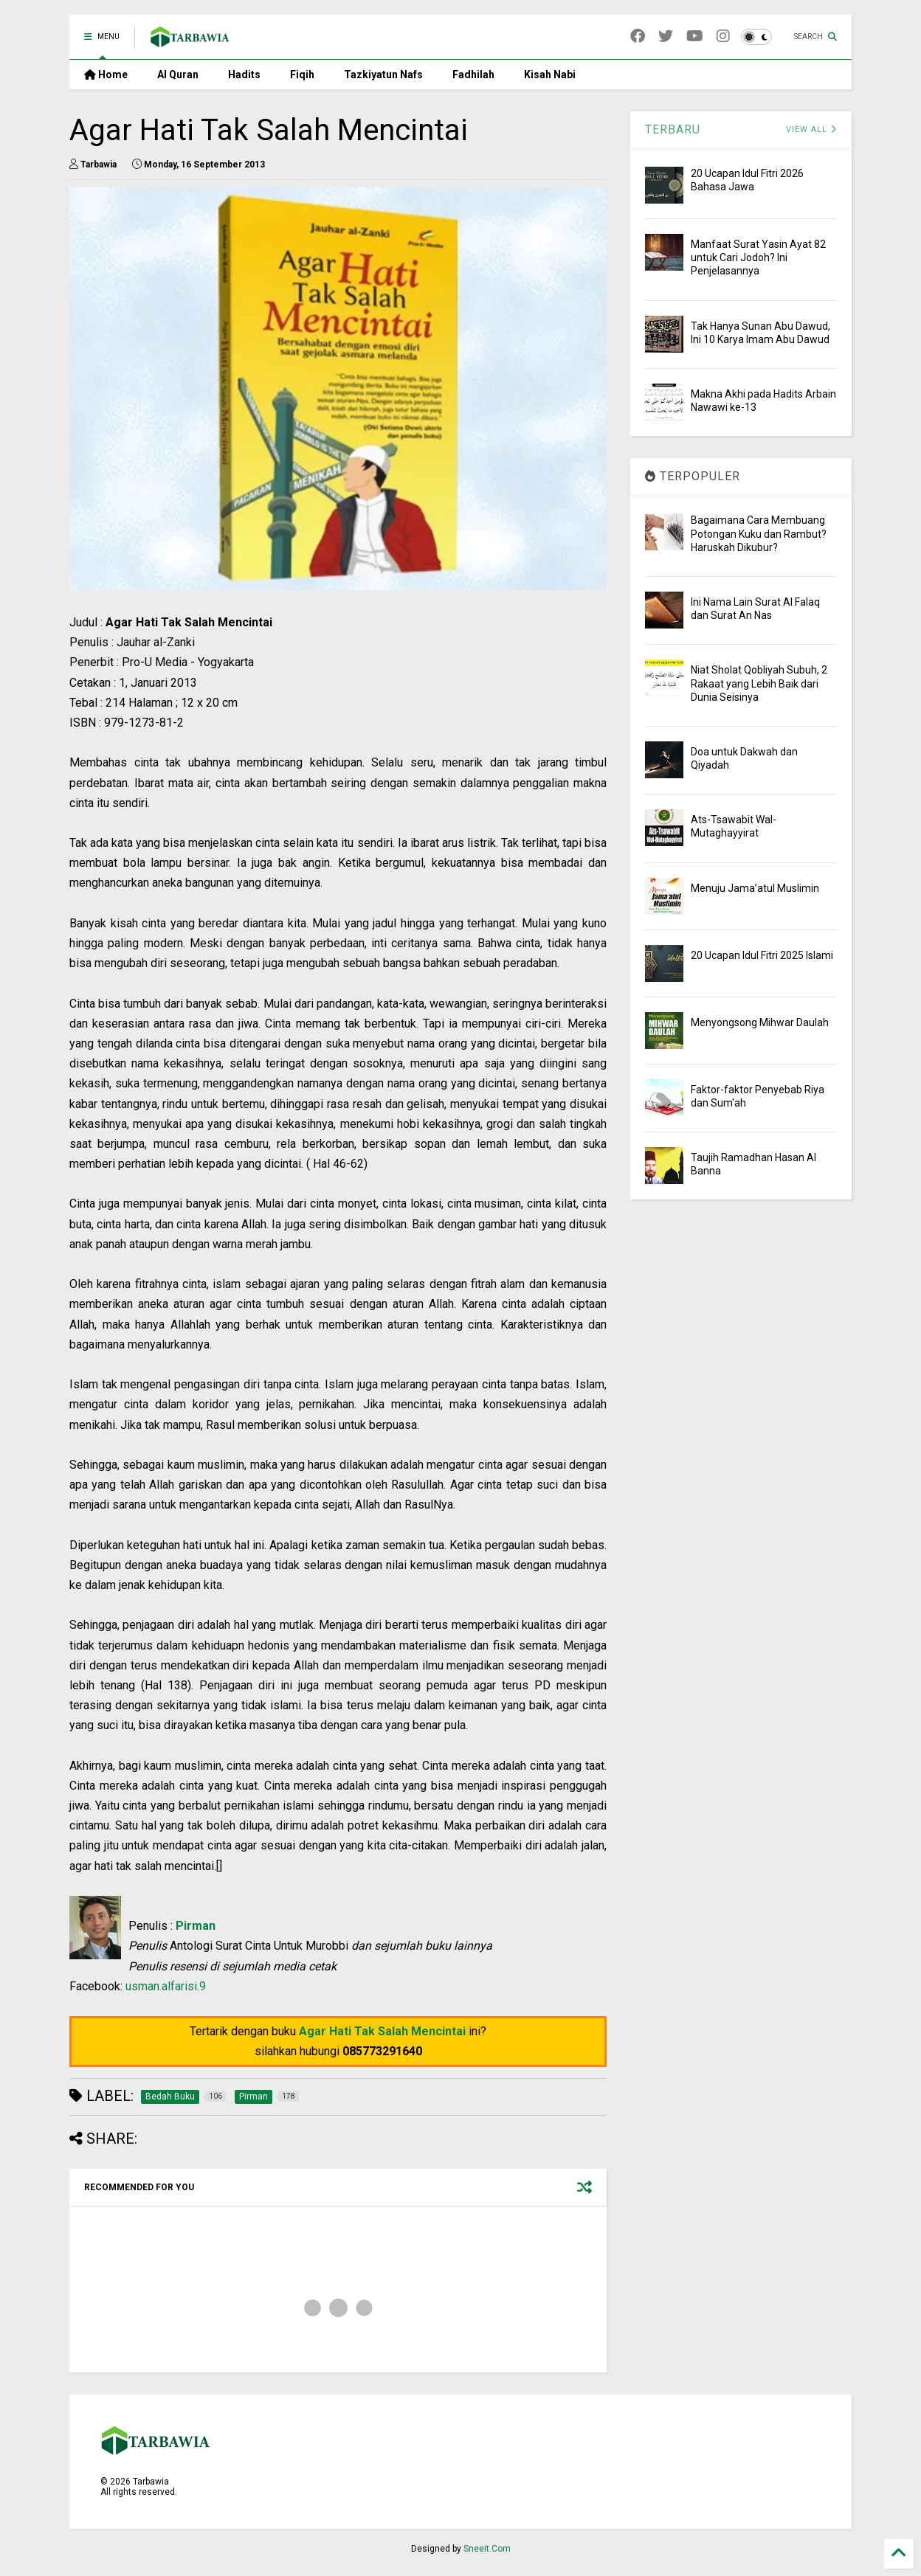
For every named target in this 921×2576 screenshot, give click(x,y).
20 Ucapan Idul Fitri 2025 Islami (762, 955)
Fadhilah (473, 74)
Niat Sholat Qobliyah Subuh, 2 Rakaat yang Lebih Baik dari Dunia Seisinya (759, 683)
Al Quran (178, 74)
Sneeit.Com (487, 2549)
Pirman (195, 1926)
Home (106, 74)
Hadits (244, 74)
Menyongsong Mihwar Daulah (760, 1022)
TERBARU (672, 129)
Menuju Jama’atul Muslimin (755, 888)
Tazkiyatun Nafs (383, 74)
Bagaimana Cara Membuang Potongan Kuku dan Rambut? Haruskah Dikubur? (759, 533)
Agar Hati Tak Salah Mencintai (382, 2031)
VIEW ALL (811, 129)
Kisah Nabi (550, 74)
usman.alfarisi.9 (165, 1986)
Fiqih (302, 74)
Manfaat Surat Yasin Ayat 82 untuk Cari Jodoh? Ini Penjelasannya (758, 257)
